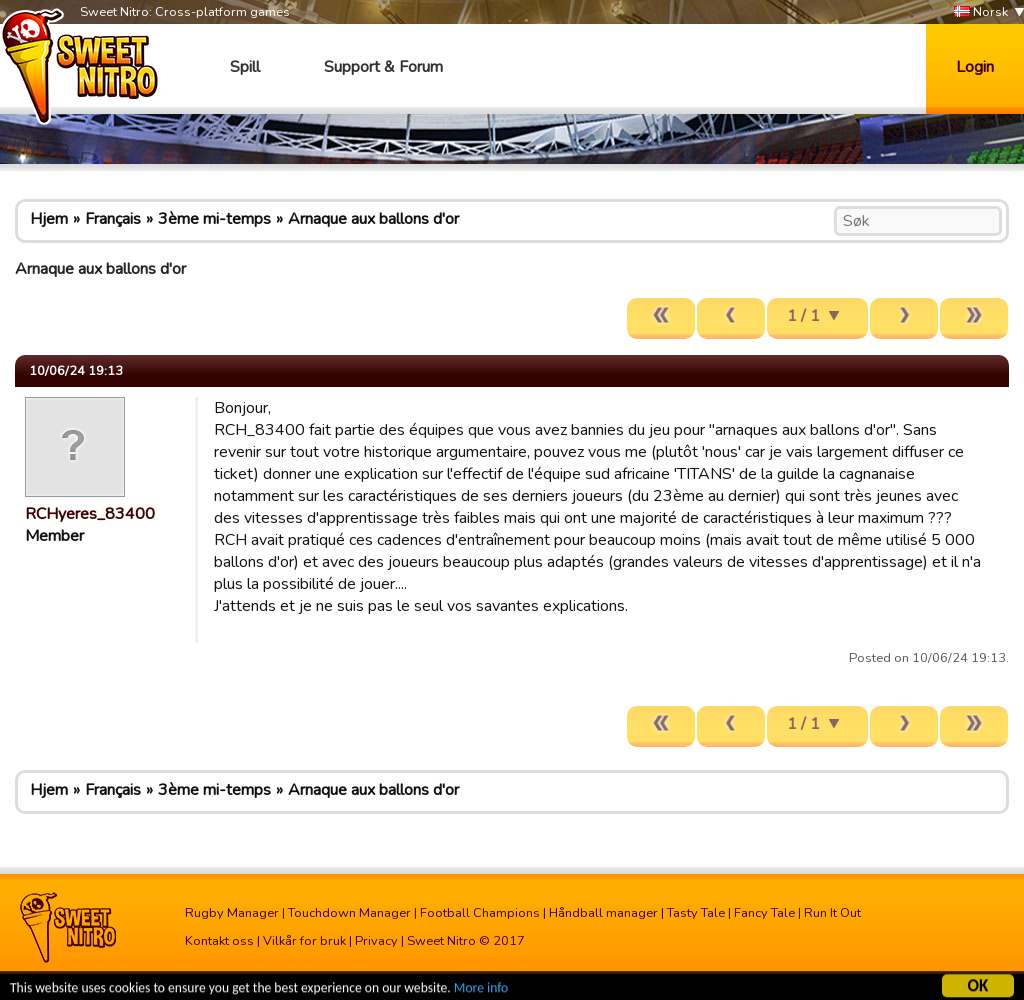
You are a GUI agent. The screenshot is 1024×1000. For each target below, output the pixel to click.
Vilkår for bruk (304, 941)
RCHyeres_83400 (90, 514)
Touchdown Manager (349, 913)
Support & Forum (383, 67)
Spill (245, 67)
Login (975, 67)
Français (113, 219)
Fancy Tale (764, 913)
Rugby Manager (232, 913)
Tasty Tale (696, 913)
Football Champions (480, 913)
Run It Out (832, 913)
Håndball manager (603, 913)
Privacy (376, 941)
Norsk (981, 12)
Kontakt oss (219, 941)
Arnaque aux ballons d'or (373, 219)
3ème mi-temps (214, 219)
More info (481, 989)
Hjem (49, 219)
